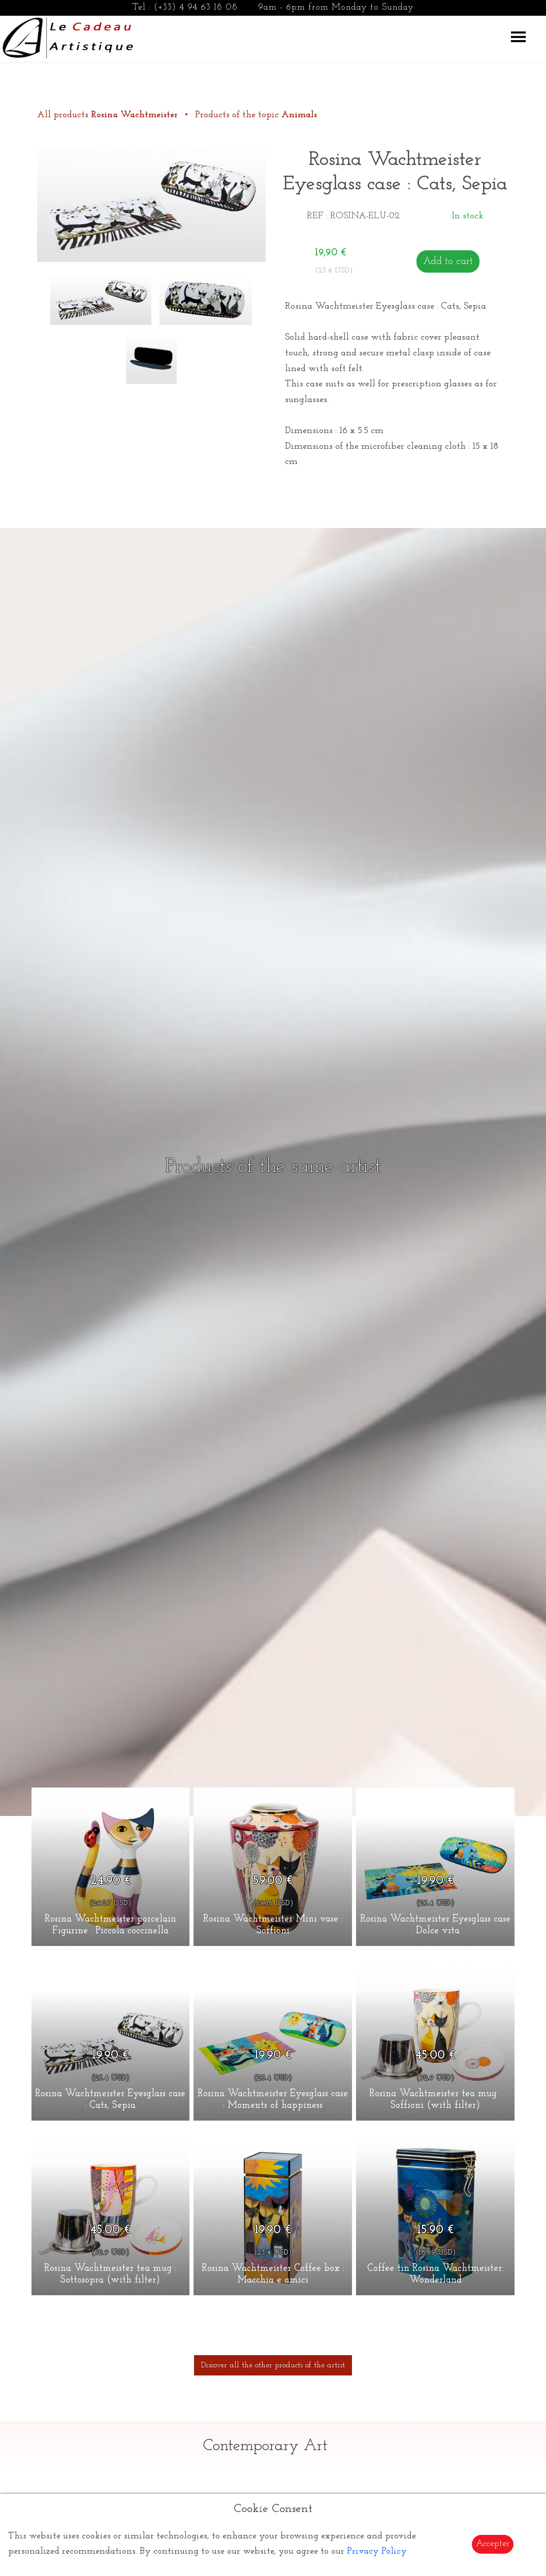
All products (108, 115)
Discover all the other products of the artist (273, 2365)
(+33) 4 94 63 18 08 (196, 7)
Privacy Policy (377, 2551)
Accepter (492, 2544)
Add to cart (448, 261)
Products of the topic (256, 115)
